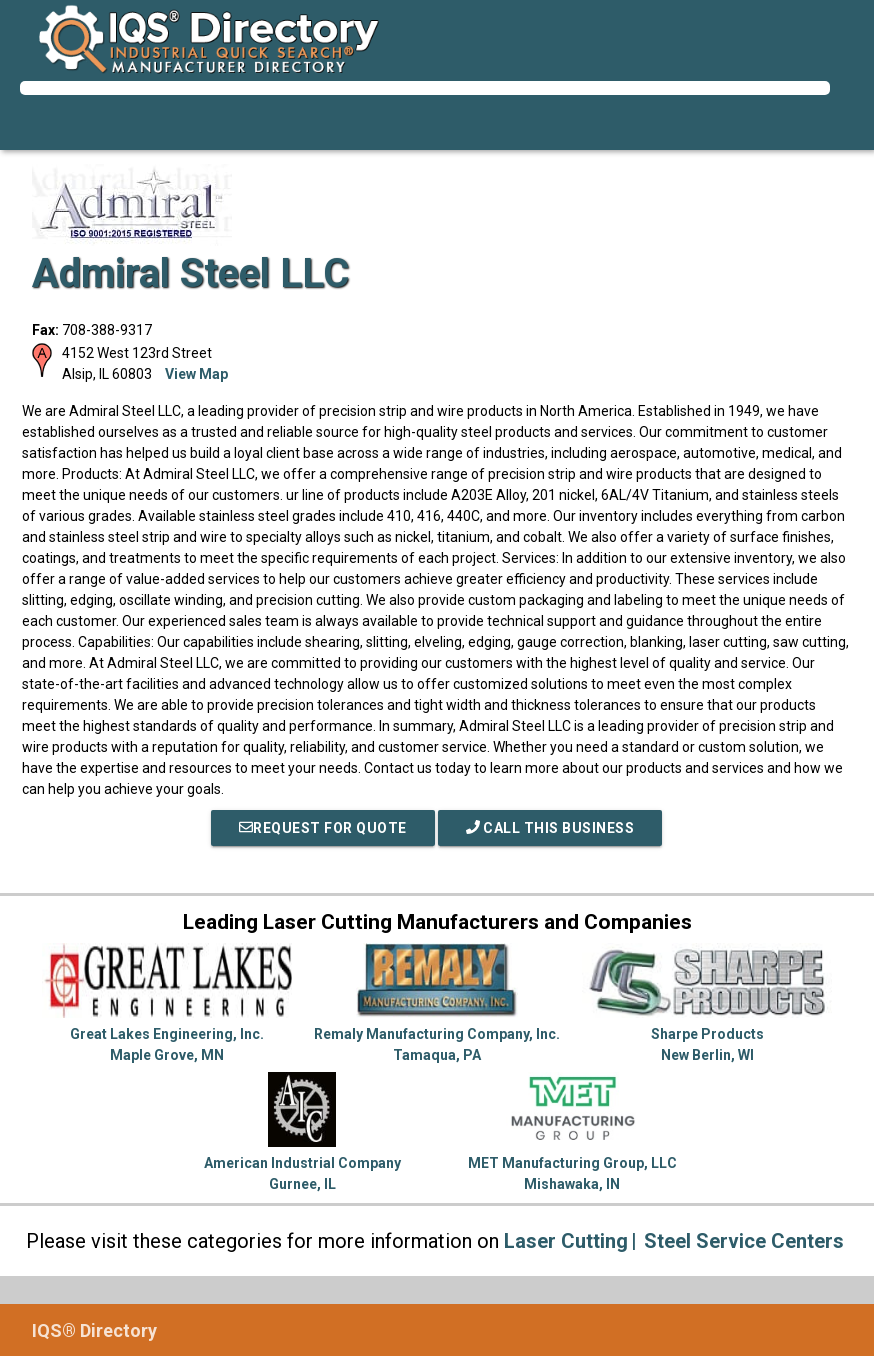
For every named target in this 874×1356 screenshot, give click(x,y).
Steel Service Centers (744, 1241)
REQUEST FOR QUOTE (323, 828)
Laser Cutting (566, 1241)
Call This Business (550, 828)
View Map (196, 374)
